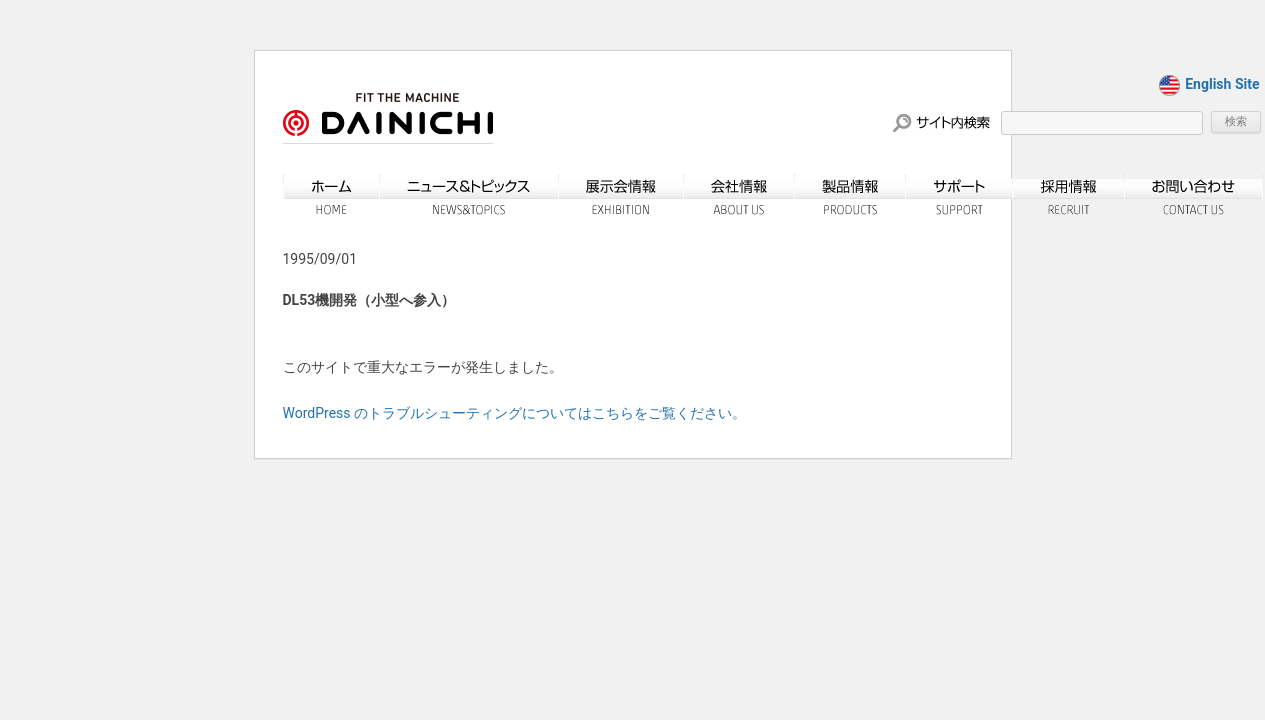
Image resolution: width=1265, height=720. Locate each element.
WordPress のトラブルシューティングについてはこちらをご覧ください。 (515, 413)
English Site (1209, 84)
